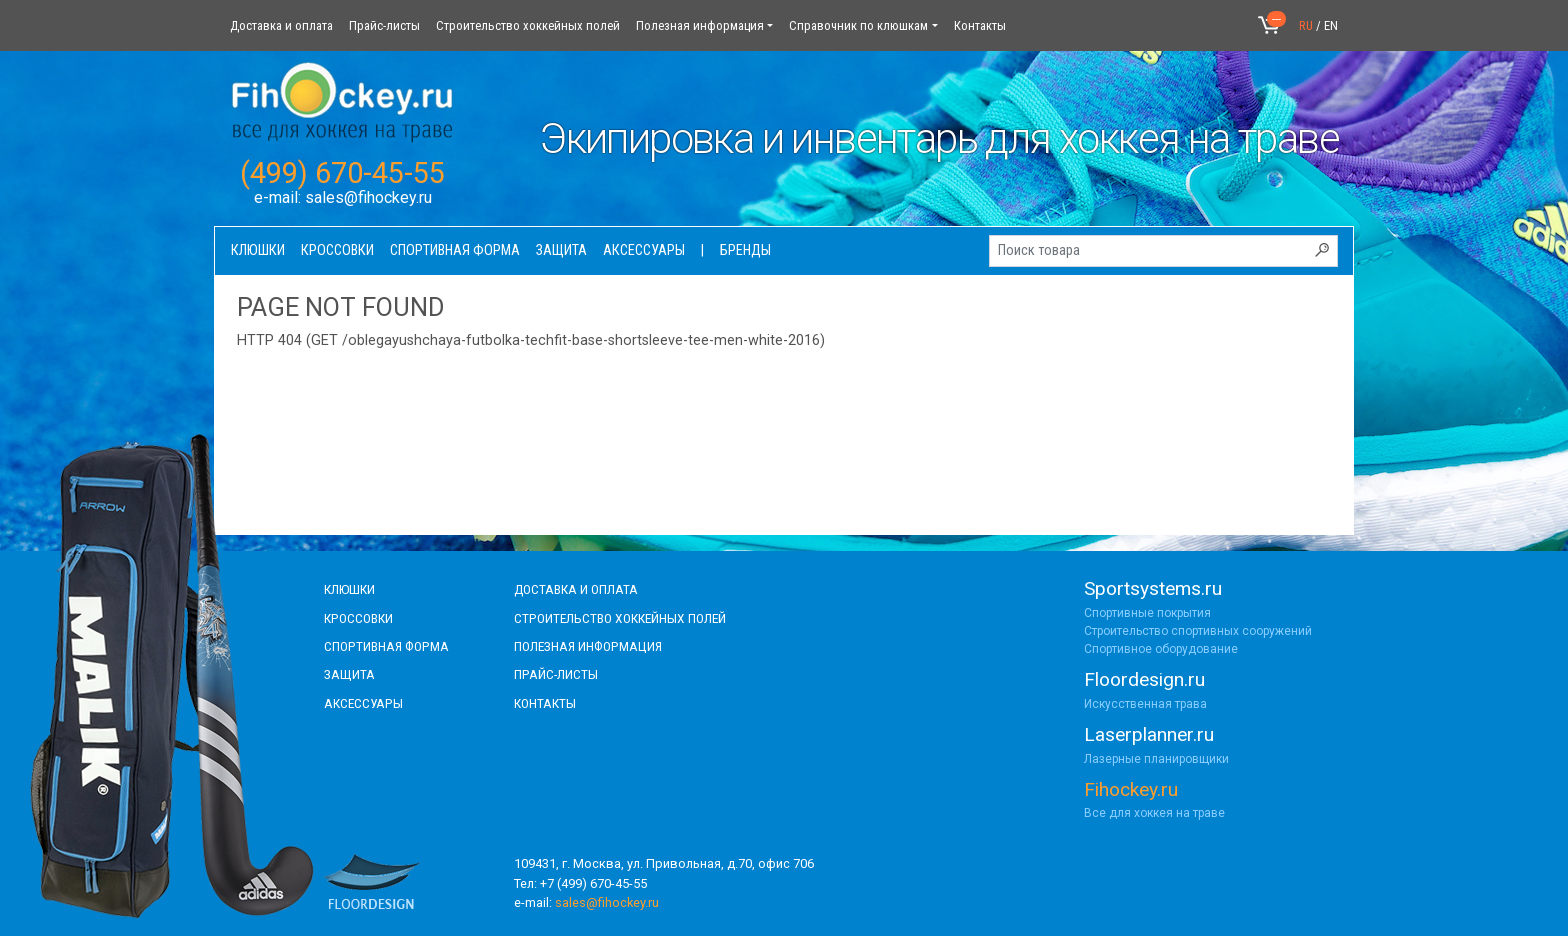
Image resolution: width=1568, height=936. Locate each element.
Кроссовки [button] (337, 250)
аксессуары (363, 703)
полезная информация (588, 646)
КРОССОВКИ (358, 618)
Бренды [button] (745, 250)
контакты (545, 703)
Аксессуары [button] (644, 250)
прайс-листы (556, 674)
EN (1331, 25)
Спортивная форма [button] (455, 250)
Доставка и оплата (281, 25)
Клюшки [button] (258, 250)
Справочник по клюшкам (858, 25)
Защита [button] (561, 250)
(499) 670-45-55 (342, 173)
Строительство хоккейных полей (528, 25)
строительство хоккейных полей (620, 618)
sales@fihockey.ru (368, 197)
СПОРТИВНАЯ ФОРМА (386, 646)
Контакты (980, 25)
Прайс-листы (384, 25)
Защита (349, 674)
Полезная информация (700, 25)
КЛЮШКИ (349, 589)
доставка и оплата (576, 589)
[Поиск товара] (1163, 251)
